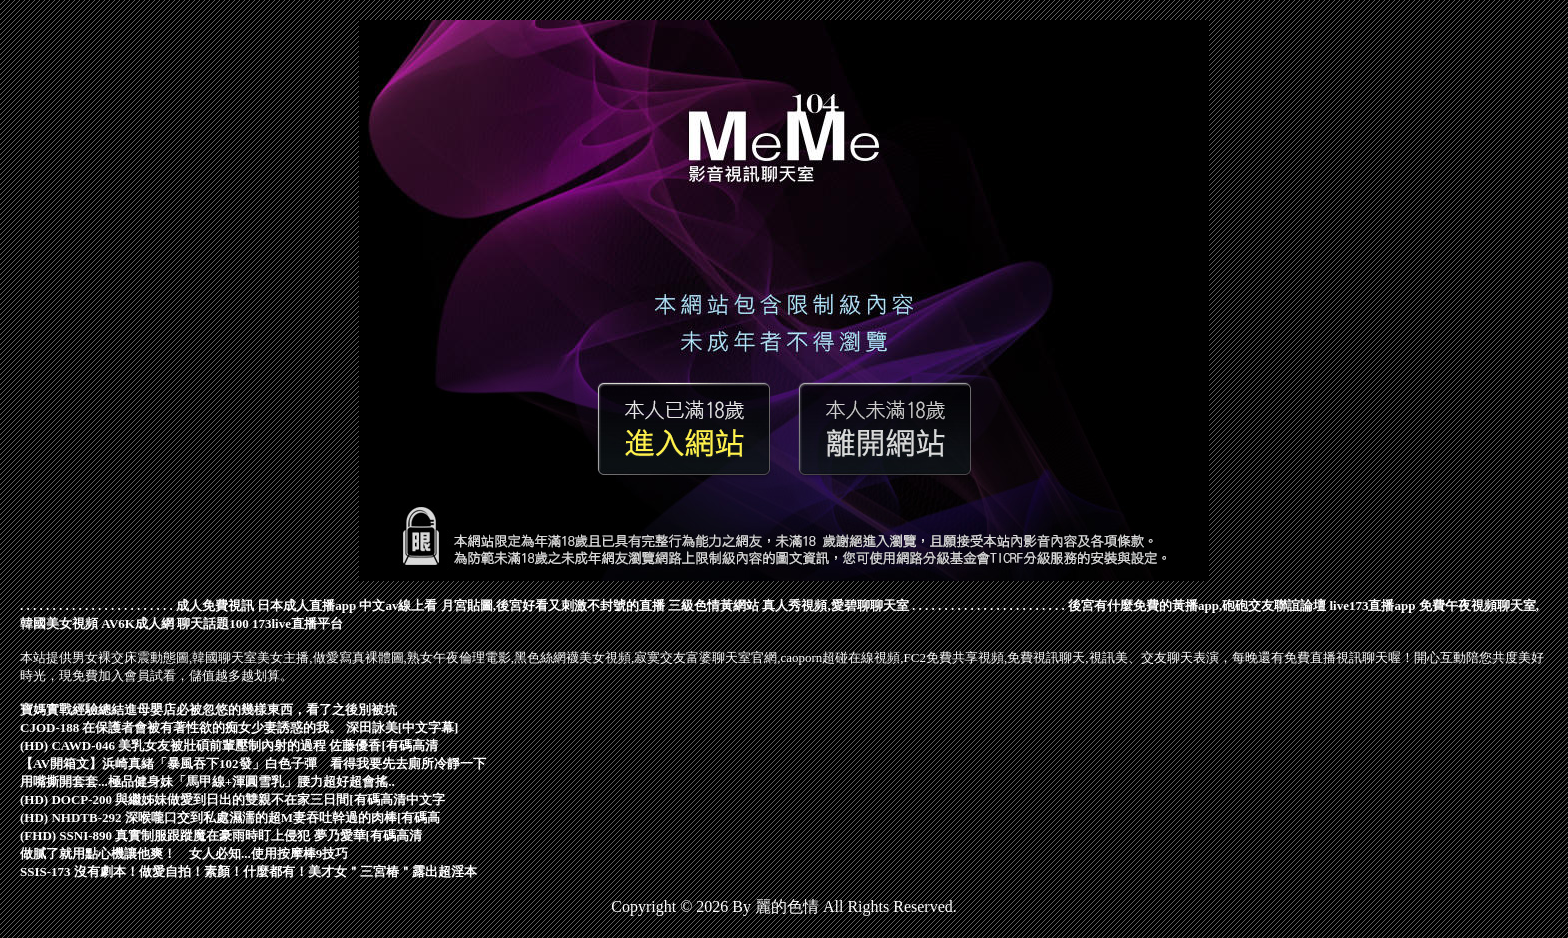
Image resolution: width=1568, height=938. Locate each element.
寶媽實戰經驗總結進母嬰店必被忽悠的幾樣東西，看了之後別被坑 (208, 709)
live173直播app (1372, 605)
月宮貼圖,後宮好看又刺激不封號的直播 (553, 605)
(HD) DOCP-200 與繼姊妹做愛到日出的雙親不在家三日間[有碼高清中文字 (232, 799)
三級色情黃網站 (713, 605)
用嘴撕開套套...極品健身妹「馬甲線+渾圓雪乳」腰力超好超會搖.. (207, 781)
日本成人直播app (306, 605)
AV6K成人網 (137, 623)
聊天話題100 (213, 623)
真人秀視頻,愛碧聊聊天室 (835, 605)
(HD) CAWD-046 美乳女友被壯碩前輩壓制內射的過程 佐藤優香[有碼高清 (229, 745)
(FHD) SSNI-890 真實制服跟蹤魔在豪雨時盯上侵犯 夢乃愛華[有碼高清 (221, 835)
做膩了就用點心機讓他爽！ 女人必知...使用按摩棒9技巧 (184, 853)
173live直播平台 (297, 623)
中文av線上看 (398, 605)
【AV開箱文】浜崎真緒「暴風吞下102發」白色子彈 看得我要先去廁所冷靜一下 (253, 763)
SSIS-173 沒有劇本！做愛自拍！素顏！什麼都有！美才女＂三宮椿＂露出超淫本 (248, 871)
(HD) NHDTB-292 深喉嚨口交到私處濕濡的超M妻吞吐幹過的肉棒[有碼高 (230, 817)
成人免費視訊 (215, 605)
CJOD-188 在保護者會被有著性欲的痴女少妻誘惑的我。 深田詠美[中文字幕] (239, 727)
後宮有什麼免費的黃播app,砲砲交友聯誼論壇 (1197, 605)
